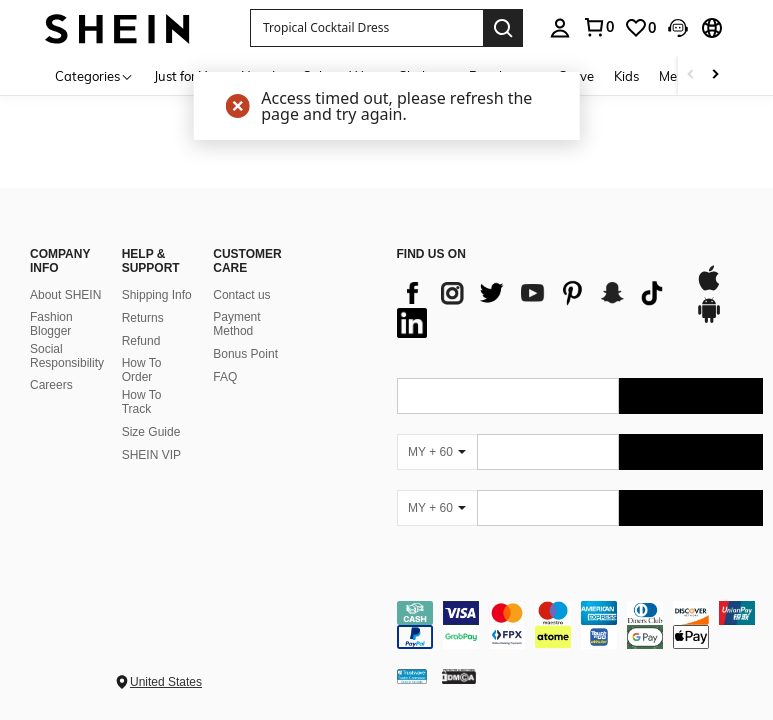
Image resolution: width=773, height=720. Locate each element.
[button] (366, 28)
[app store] (709, 288)
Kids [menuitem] (626, 76)
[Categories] (94, 75)
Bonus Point (245, 354)
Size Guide (151, 432)
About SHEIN (65, 295)
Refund (141, 341)
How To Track (142, 402)
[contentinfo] (580, 625)
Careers (51, 385)
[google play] (709, 320)
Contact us (241, 295)
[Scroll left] (691, 75)
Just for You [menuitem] (187, 76)
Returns (143, 318)
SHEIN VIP (151, 455)
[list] (536, 308)
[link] (598, 27)
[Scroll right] (715, 75)
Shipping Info (157, 295)
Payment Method (236, 324)
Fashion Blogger (51, 324)
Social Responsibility (67, 356)
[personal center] (560, 28)
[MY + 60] (437, 452)
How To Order (142, 370)
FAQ (225, 377)
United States (166, 682)
